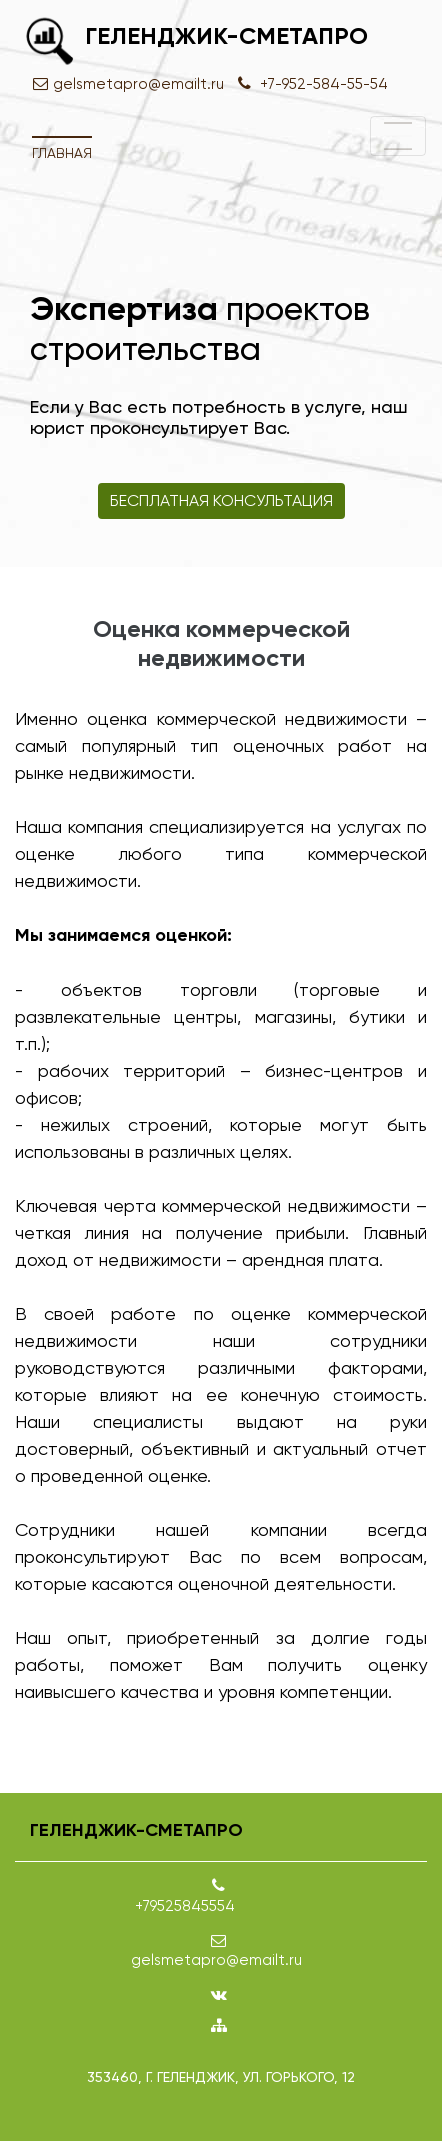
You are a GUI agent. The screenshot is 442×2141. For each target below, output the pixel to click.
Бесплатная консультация (221, 500)
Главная (62, 153)
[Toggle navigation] (398, 136)
